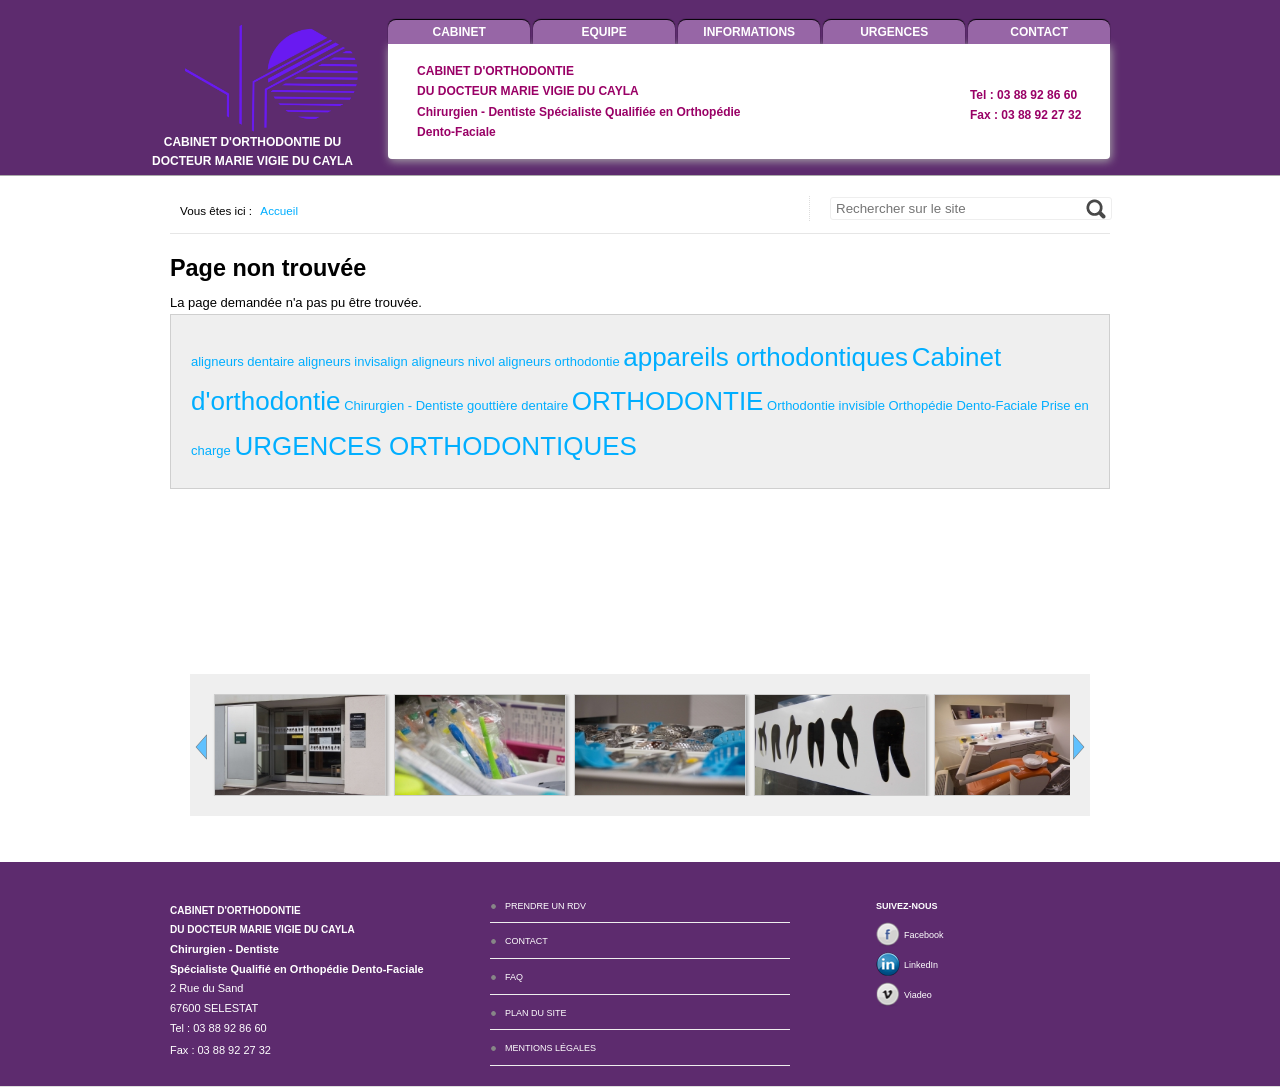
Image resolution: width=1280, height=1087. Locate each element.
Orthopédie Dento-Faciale (963, 405)
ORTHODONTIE (668, 401)
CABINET (459, 32)
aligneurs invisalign (353, 361)
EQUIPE (604, 32)
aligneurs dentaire (242, 361)
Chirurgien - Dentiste (403, 405)
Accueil (279, 210)
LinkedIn (921, 965)
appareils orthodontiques (765, 357)
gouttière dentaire (517, 405)
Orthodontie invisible (826, 405)
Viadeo (918, 995)
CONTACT (1039, 32)
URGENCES (894, 32)
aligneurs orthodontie (558, 361)
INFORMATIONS (749, 32)
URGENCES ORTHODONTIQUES (435, 446)
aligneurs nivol (452, 361)
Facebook (924, 935)
